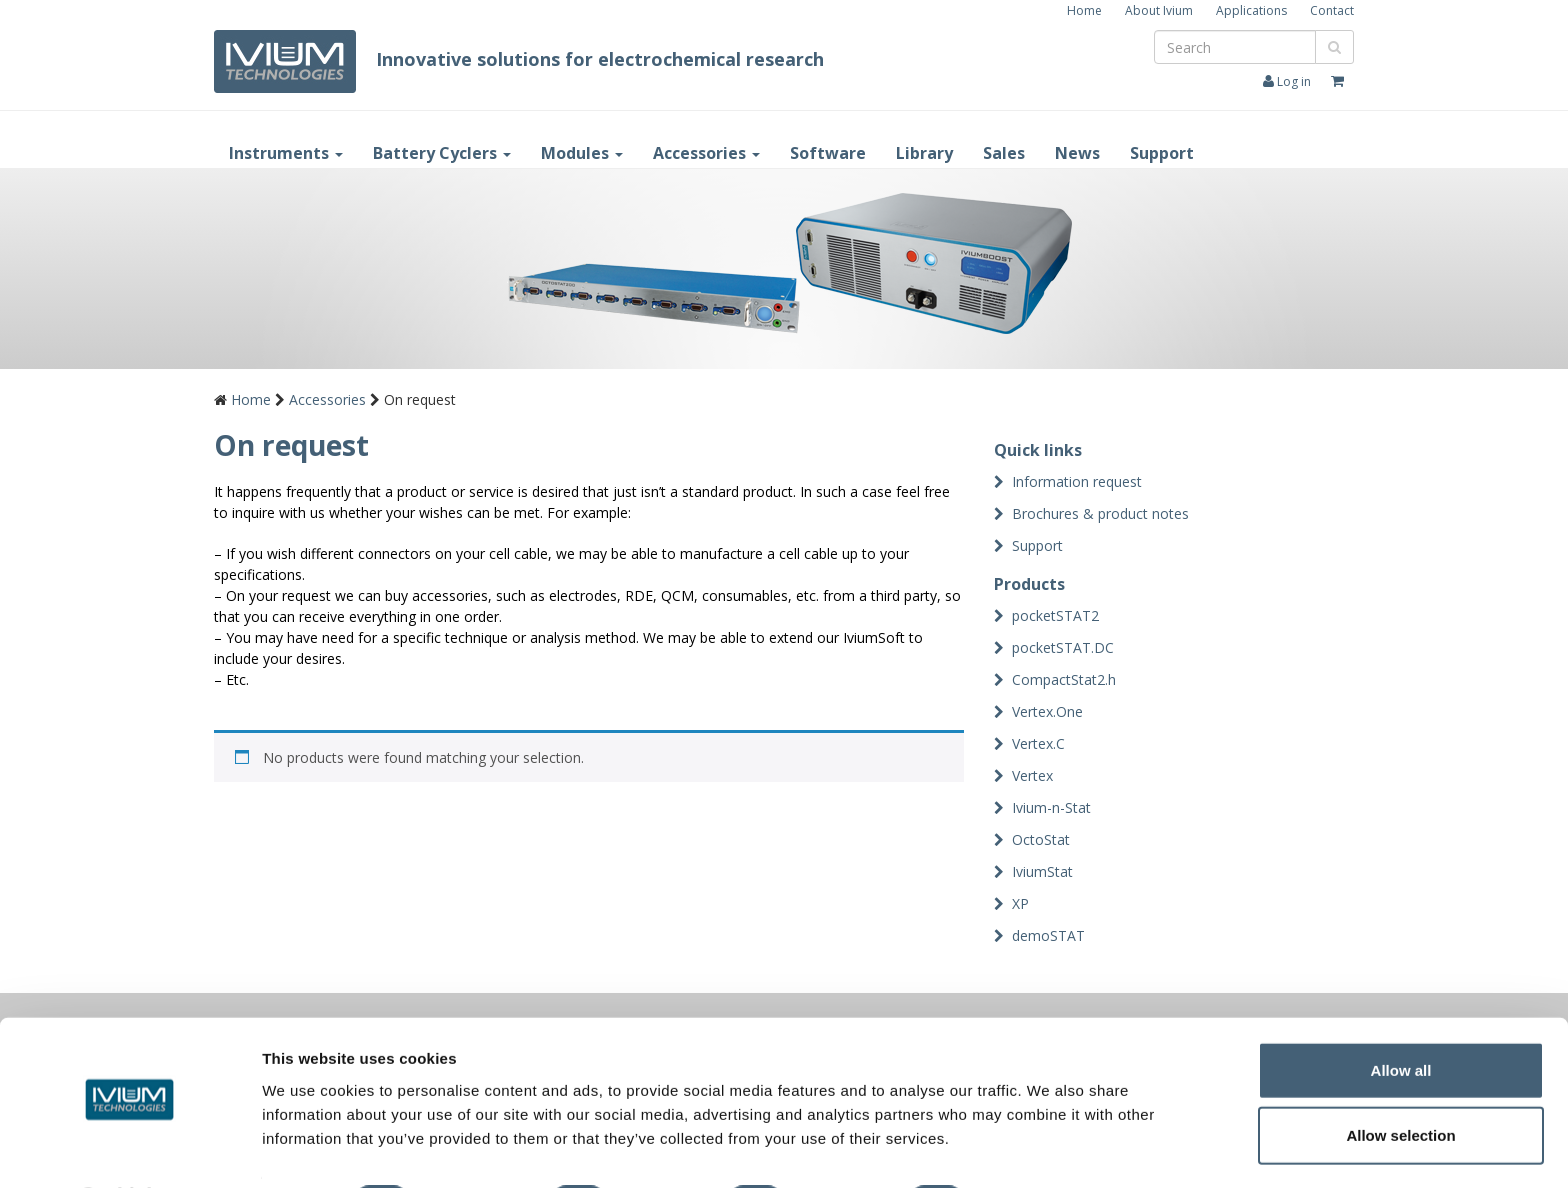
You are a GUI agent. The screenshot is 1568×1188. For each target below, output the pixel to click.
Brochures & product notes (1100, 513)
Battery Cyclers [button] (442, 153)
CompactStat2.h (1064, 679)
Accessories (327, 399)
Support (1162, 153)
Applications (1251, 10)
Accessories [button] (706, 153)
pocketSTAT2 (1055, 615)
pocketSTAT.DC (1063, 647)
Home (1084, 10)
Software (828, 153)
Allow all (1401, 1015)
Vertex (1032, 775)
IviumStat (1042, 871)
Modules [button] (582, 153)
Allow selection (1400, 1081)
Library (924, 153)
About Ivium (1159, 10)
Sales (1004, 153)
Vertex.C (1038, 743)
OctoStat (1041, 839)
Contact (1332, 10)
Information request (1077, 481)
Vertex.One (1047, 711)
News (1077, 153)
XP (1020, 903)
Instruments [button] (286, 153)
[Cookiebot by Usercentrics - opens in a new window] (129, 1149)
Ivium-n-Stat (1051, 807)
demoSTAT (1048, 935)
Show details (1049, 1149)
